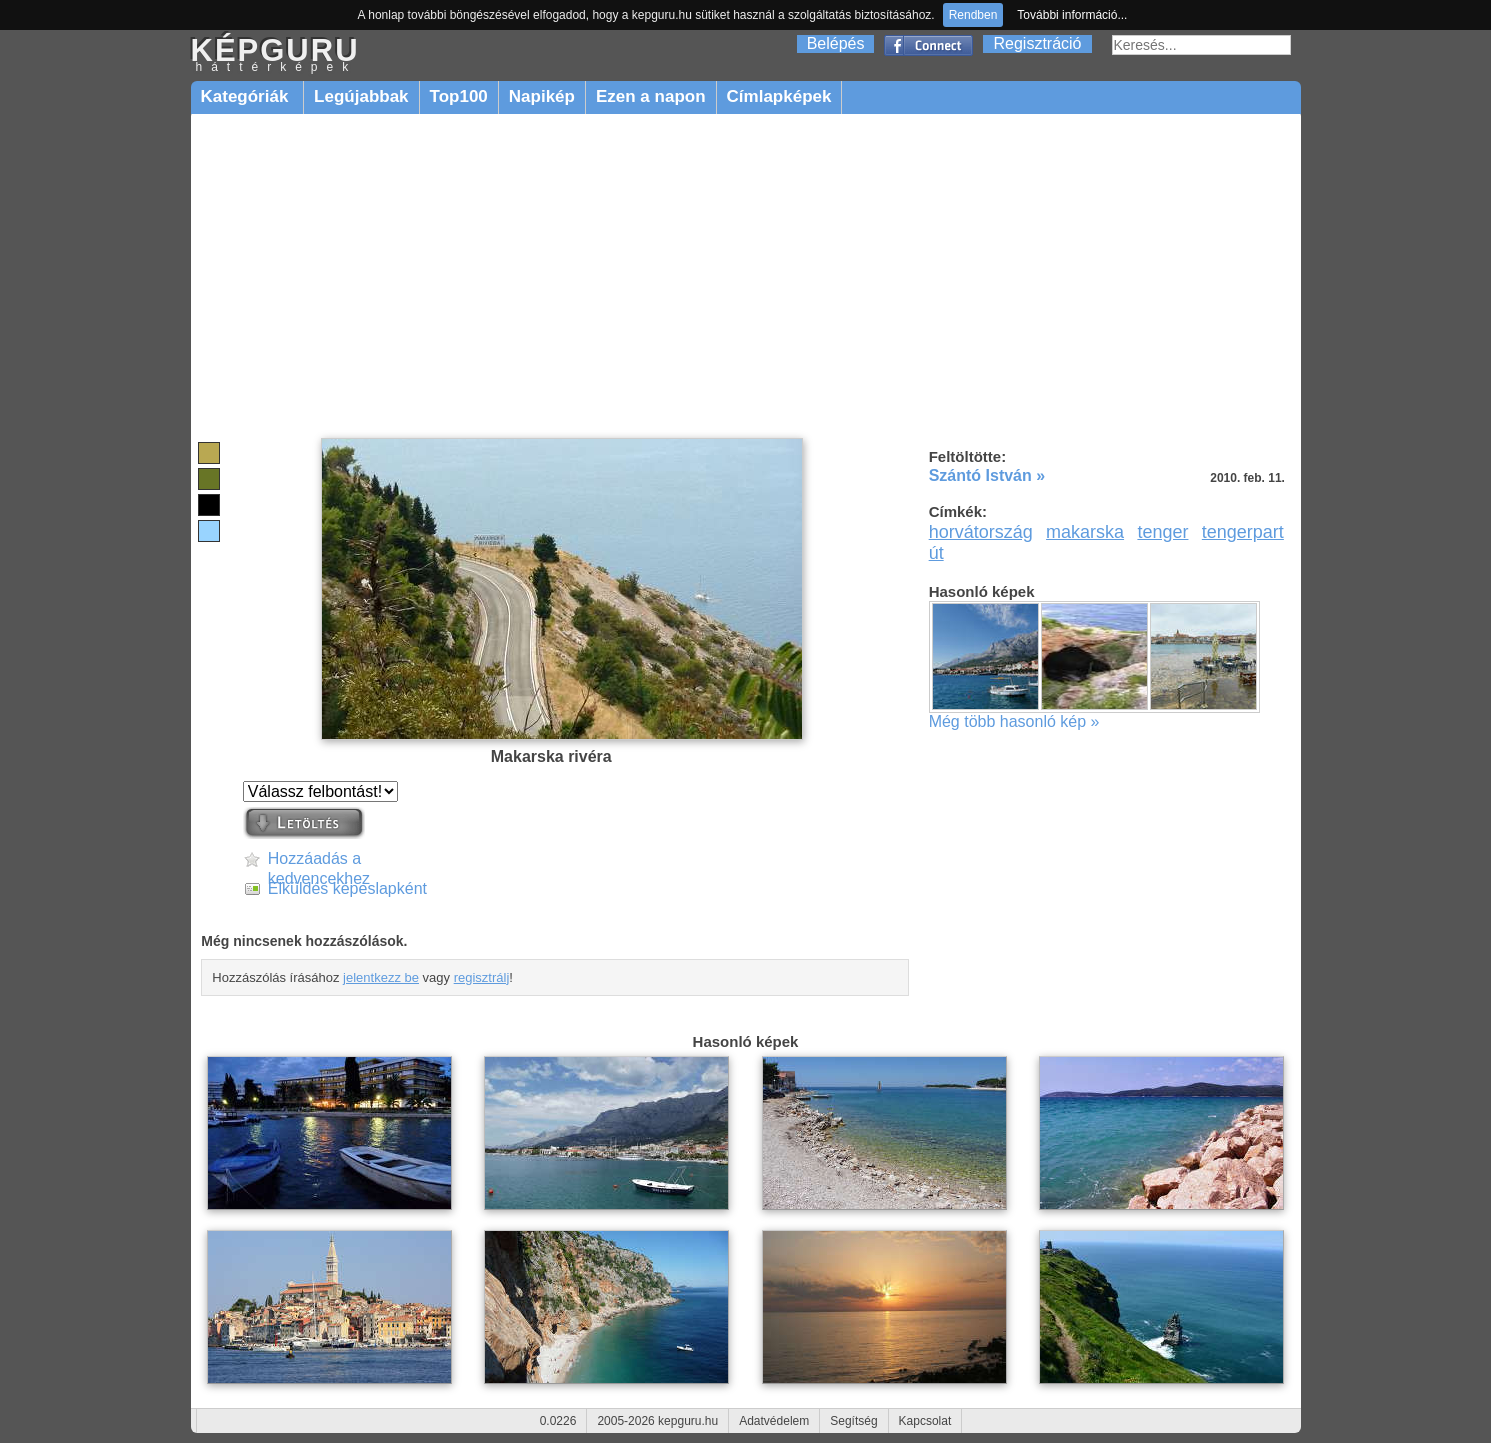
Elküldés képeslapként (347, 888)
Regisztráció (1037, 43)
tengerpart (1243, 532)
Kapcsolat (925, 1421)
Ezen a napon (651, 96)
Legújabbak (361, 96)
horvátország (981, 532)
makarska (1085, 532)
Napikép (542, 96)
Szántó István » (987, 475)
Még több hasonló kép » (1014, 721)
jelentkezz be (381, 977)
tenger (1162, 532)
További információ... (1072, 15)
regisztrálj (482, 977)
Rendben (973, 15)
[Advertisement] (746, 277)
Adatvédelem (774, 1421)
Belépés (836, 43)
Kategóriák (247, 96)
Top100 (459, 96)
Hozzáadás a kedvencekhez (319, 859)
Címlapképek (779, 96)
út (936, 553)
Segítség (853, 1421)
